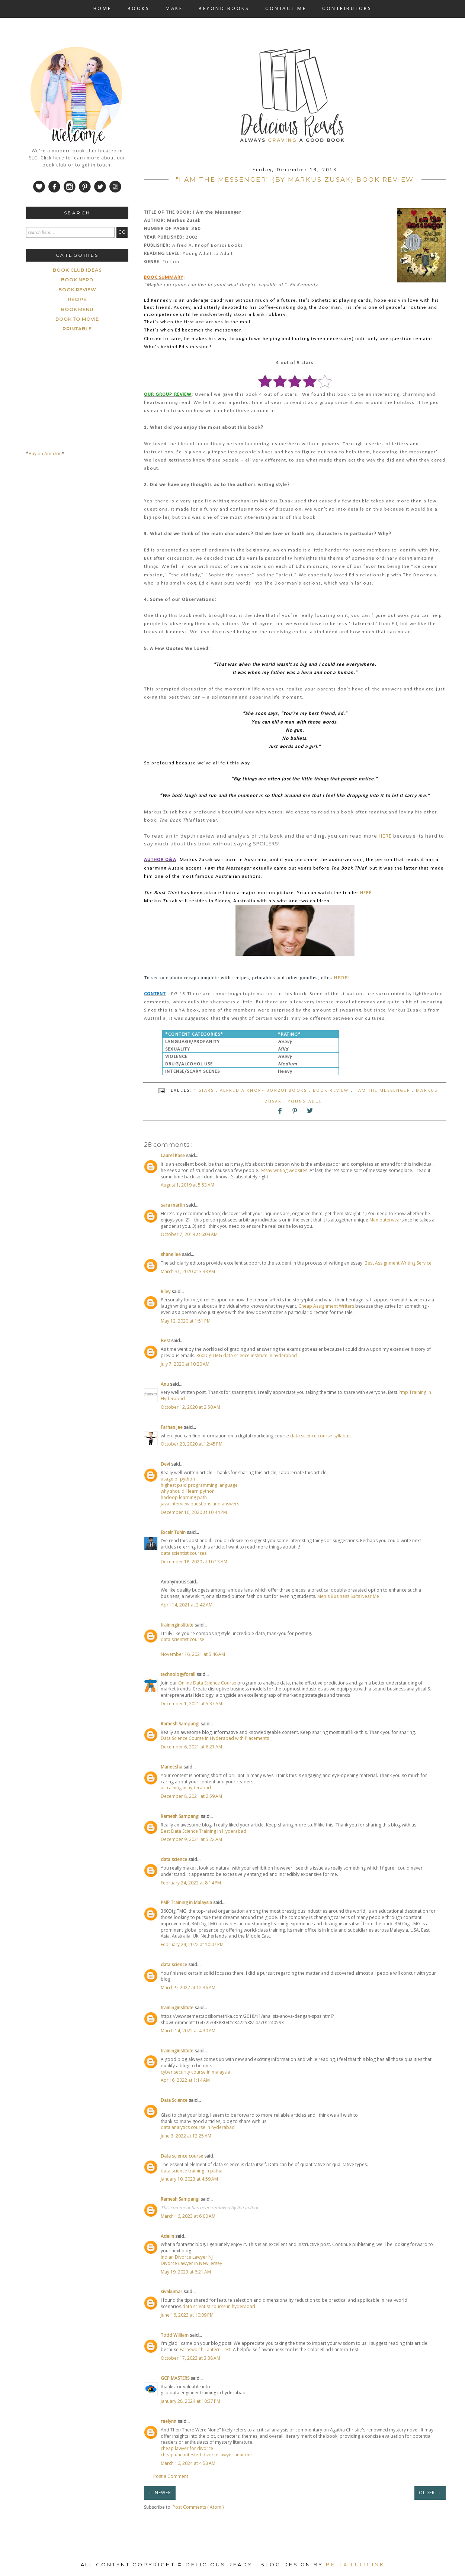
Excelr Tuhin (174, 1532)
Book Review (332, 1090)
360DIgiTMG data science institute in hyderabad (246, 1355)
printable (77, 328)
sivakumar (172, 2291)
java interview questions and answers (200, 1504)
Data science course (182, 2156)
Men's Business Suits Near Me (348, 1596)
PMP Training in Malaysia (187, 1902)
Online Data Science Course (207, 1683)
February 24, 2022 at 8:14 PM (191, 1883)
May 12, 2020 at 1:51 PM (186, 1321)
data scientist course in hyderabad (218, 2306)
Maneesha (172, 1767)
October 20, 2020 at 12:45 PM (191, 1444)
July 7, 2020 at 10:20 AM (185, 1364)
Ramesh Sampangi (181, 1724)
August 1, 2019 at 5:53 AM (187, 1185)
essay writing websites (283, 1170)
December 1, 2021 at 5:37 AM (191, 1703)
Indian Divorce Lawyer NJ (187, 2257)
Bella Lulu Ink (355, 2564)
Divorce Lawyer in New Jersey (191, 2263)
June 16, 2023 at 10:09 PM (187, 2315)
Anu (165, 1384)
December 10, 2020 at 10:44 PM (194, 1512)
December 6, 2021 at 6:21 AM (191, 1747)
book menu (77, 309)
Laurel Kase (173, 1155)
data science (174, 1859)
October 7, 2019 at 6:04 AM (189, 1234)
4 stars (204, 1090)
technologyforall (178, 1674)
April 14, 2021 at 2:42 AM (186, 1605)
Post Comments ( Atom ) (198, 2507)
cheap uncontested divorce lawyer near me (206, 2455)
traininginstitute (178, 1625)
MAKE (174, 9)
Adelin (168, 2236)
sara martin (173, 1205)
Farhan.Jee (172, 1427)
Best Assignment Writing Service (398, 1263)
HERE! (342, 977)
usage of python (178, 1479)
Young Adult (306, 1101)
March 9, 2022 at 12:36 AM (188, 1987)
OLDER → (430, 2492)
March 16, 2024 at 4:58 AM (188, 2463)
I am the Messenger (383, 1090)
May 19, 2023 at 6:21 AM (186, 2272)
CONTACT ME (285, 9)
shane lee (171, 1254)
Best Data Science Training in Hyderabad (203, 1831)
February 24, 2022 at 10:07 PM (192, 1944)
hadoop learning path (184, 1497)
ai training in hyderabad (186, 1787)
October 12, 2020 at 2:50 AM (190, 1407)
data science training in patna (191, 2171)
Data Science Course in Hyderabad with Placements (215, 1738)
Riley (166, 1291)
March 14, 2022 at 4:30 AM (188, 2031)
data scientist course (182, 1639)
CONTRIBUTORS (347, 9)
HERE (385, 835)
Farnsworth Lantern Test (205, 2349)
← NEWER (159, 2492)
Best (166, 1340)
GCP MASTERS (175, 2378)
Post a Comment (170, 2476)
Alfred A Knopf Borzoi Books (264, 1090)
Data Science (175, 2100)
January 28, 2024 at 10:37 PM (190, 2401)
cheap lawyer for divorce (187, 2448)
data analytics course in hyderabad (198, 2127)
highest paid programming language (199, 1485)
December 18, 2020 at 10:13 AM (194, 1562)
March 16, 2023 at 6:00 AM (188, 2216)
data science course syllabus (320, 1436)
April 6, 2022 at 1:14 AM (185, 2080)
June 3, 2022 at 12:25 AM (186, 2136)
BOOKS (139, 9)
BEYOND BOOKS (224, 9)
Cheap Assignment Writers (326, 1306)
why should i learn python (188, 1491)
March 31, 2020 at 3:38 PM (188, 1271)
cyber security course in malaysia (195, 2072)
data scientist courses (183, 1553)
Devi (166, 1464)
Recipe (77, 299)
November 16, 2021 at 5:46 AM (193, 1654)
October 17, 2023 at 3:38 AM (190, 2358)
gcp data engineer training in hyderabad (203, 2392)
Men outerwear (385, 1220)
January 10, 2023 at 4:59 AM (189, 2179)
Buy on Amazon (45, 453)
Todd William (175, 2335)
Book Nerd (77, 279)
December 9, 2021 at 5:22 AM (191, 1839)
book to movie (77, 319)
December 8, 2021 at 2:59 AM (191, 1796)
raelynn (169, 2421)
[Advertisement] (82, 532)
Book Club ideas (77, 270)
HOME (102, 9)
